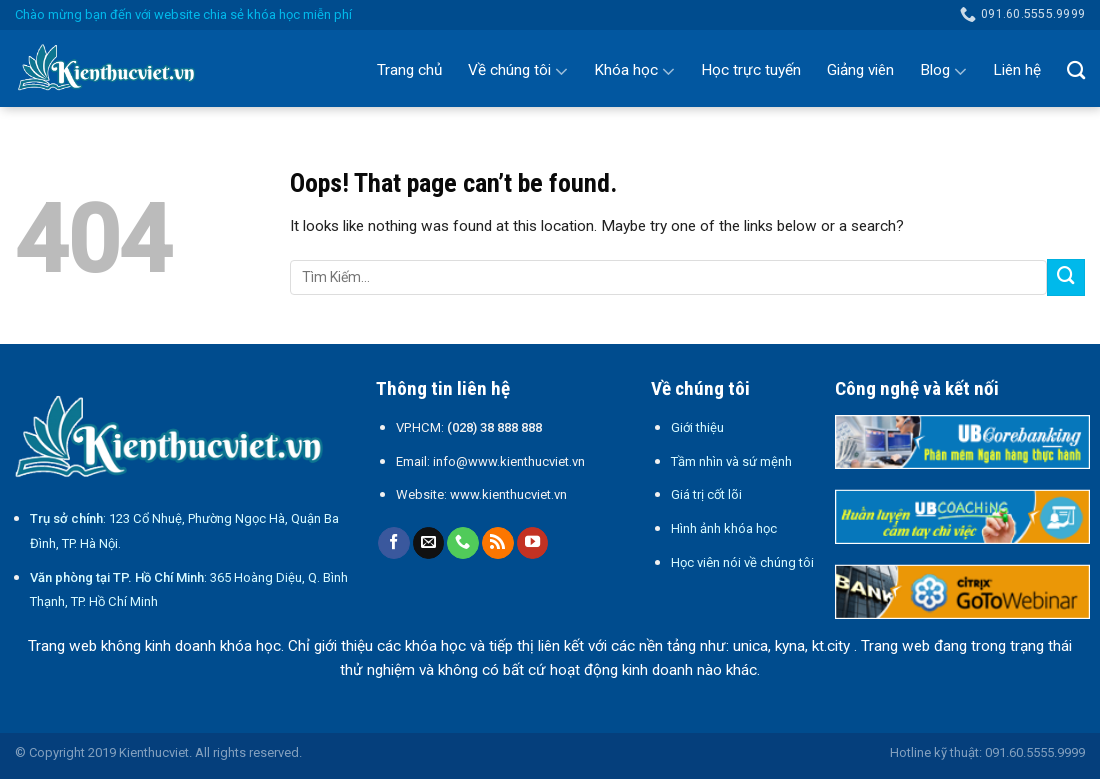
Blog (943, 71)
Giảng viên (860, 70)
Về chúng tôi (518, 71)
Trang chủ (409, 70)
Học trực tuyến (751, 70)
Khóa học (634, 71)
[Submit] (1066, 278)
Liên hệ (1017, 70)
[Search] (1076, 70)
